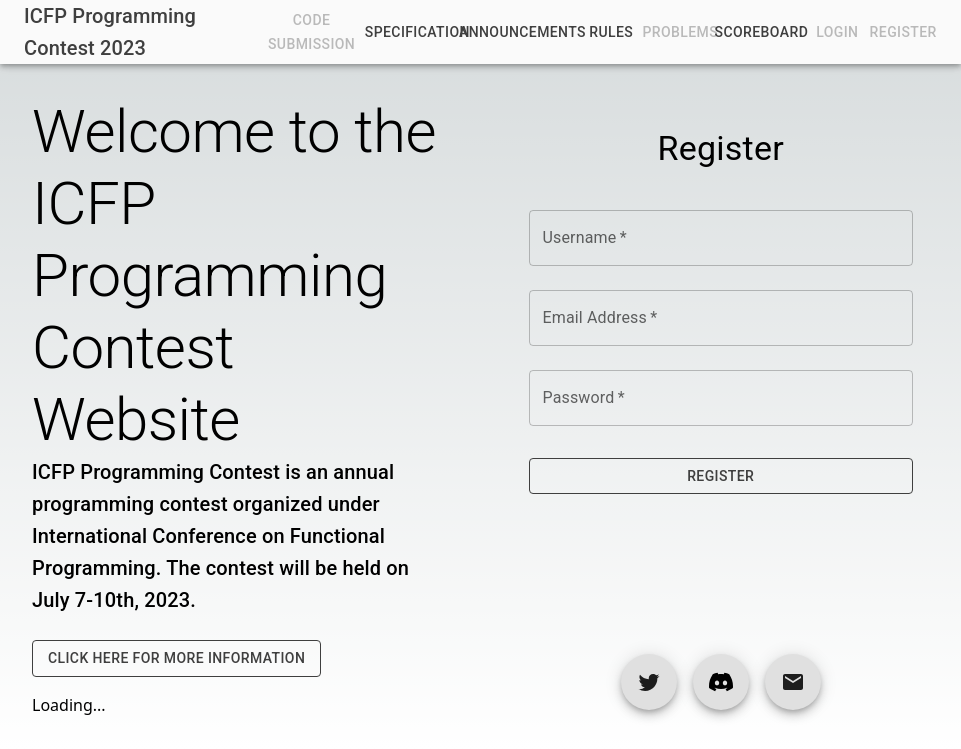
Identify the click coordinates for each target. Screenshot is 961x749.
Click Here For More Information (176, 658)
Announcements (523, 32)
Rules (611, 32)
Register (721, 476)
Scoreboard (761, 32)
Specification (417, 32)
